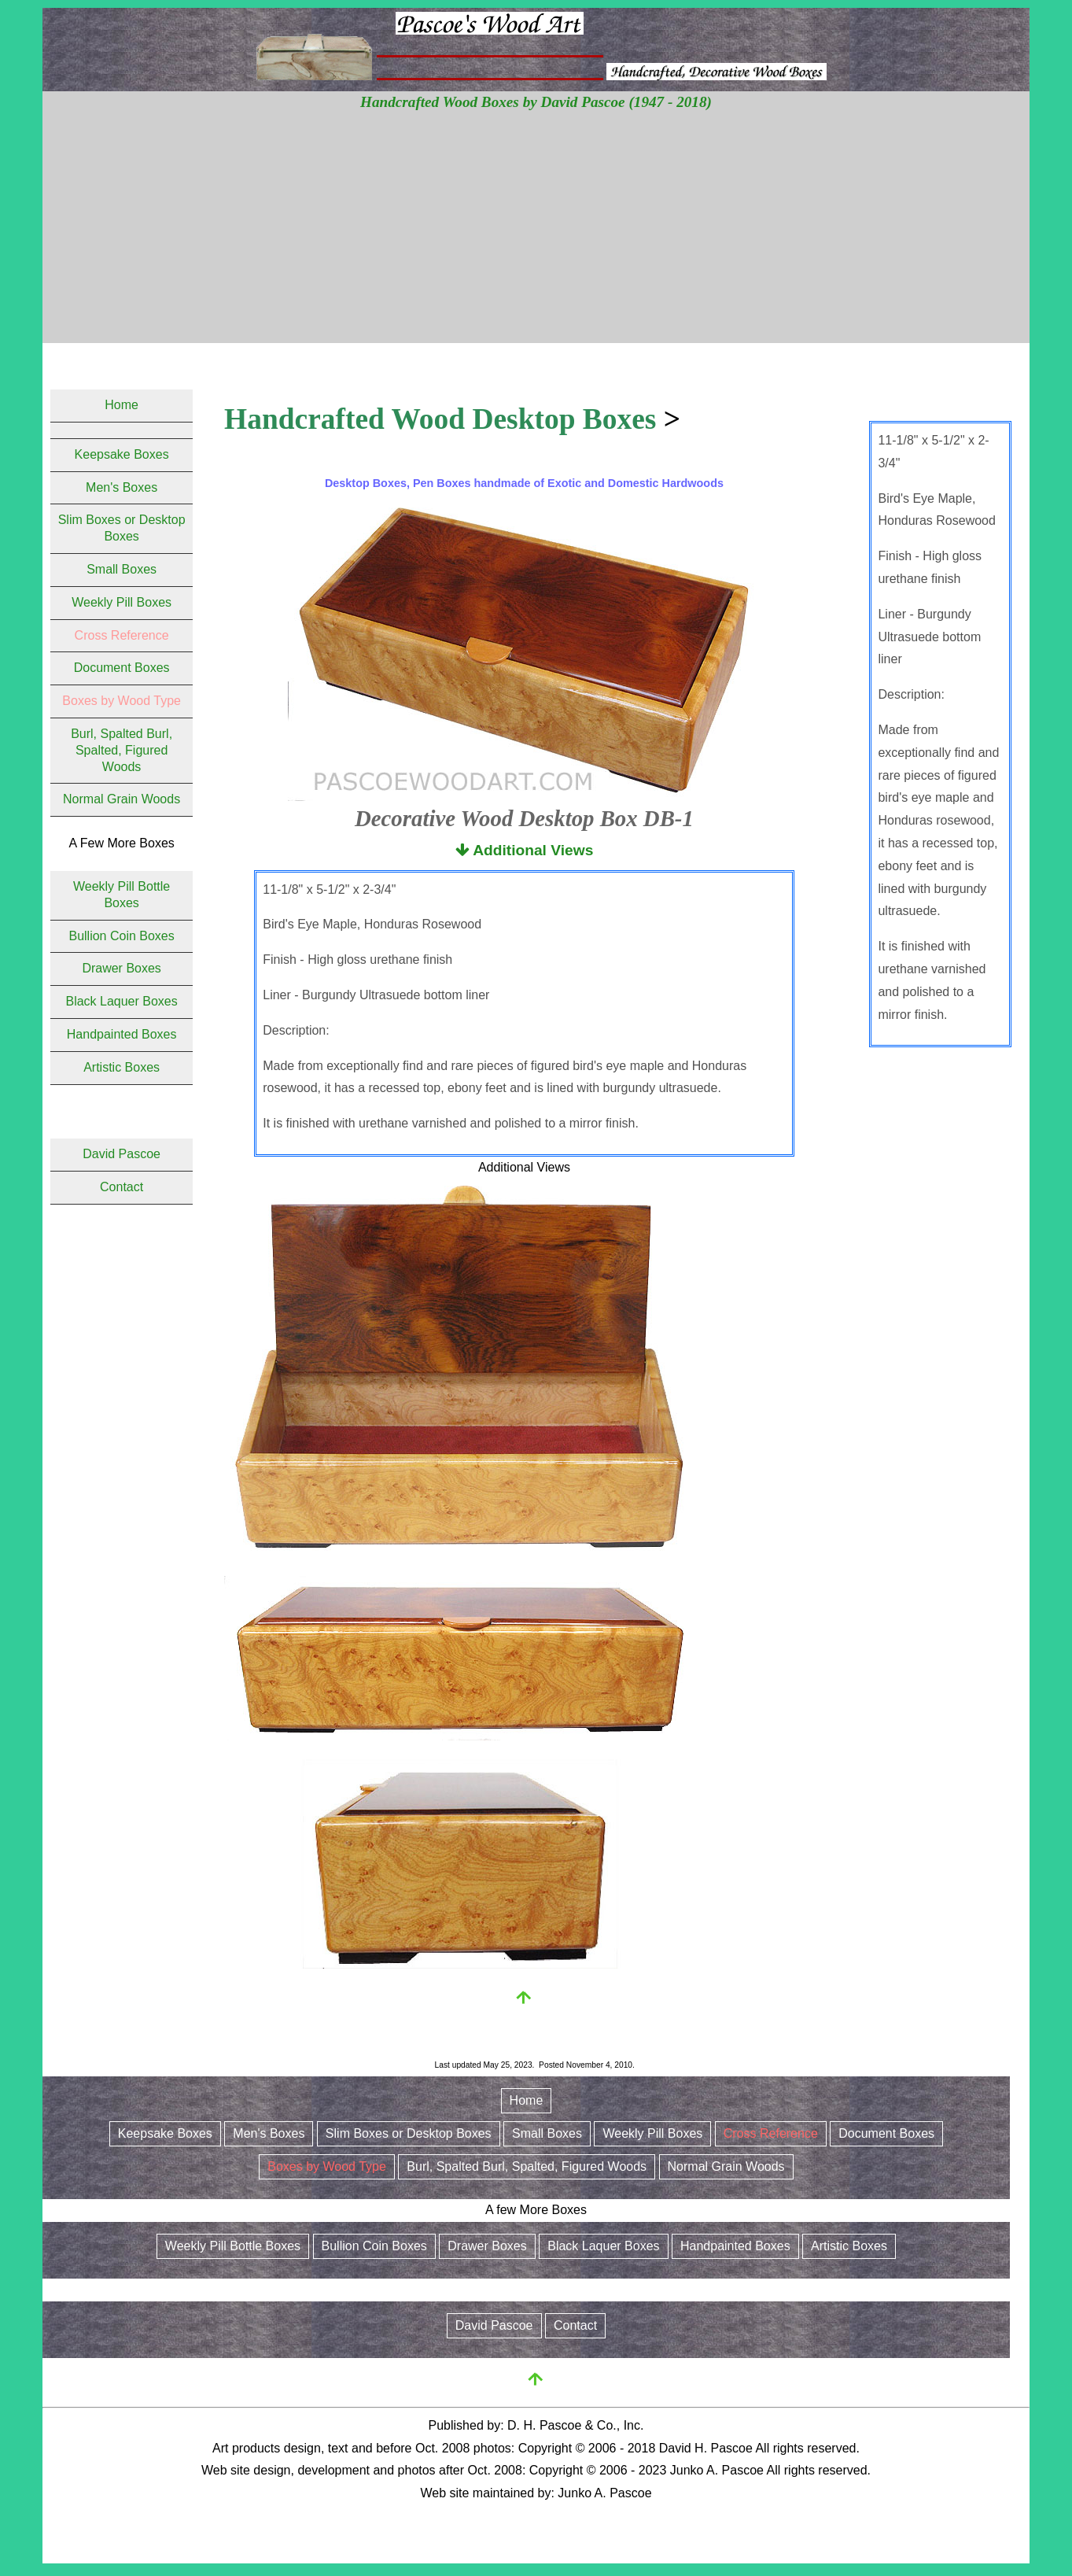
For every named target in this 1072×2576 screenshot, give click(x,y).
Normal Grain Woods (121, 799)
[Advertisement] (536, 233)
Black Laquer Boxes (121, 1001)
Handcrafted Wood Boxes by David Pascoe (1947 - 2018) (536, 102)
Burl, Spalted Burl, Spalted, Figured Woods (121, 750)
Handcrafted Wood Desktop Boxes (440, 419)
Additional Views (524, 850)
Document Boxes (122, 667)
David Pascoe (121, 1154)
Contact (121, 1187)
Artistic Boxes (121, 1067)
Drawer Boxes (121, 968)
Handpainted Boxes (122, 1034)
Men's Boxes (121, 487)
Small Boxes (122, 569)
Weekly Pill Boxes (121, 602)
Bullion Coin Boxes (121, 936)
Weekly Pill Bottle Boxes (232, 2246)
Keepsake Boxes (122, 454)
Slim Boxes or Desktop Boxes (409, 2133)
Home (121, 404)
